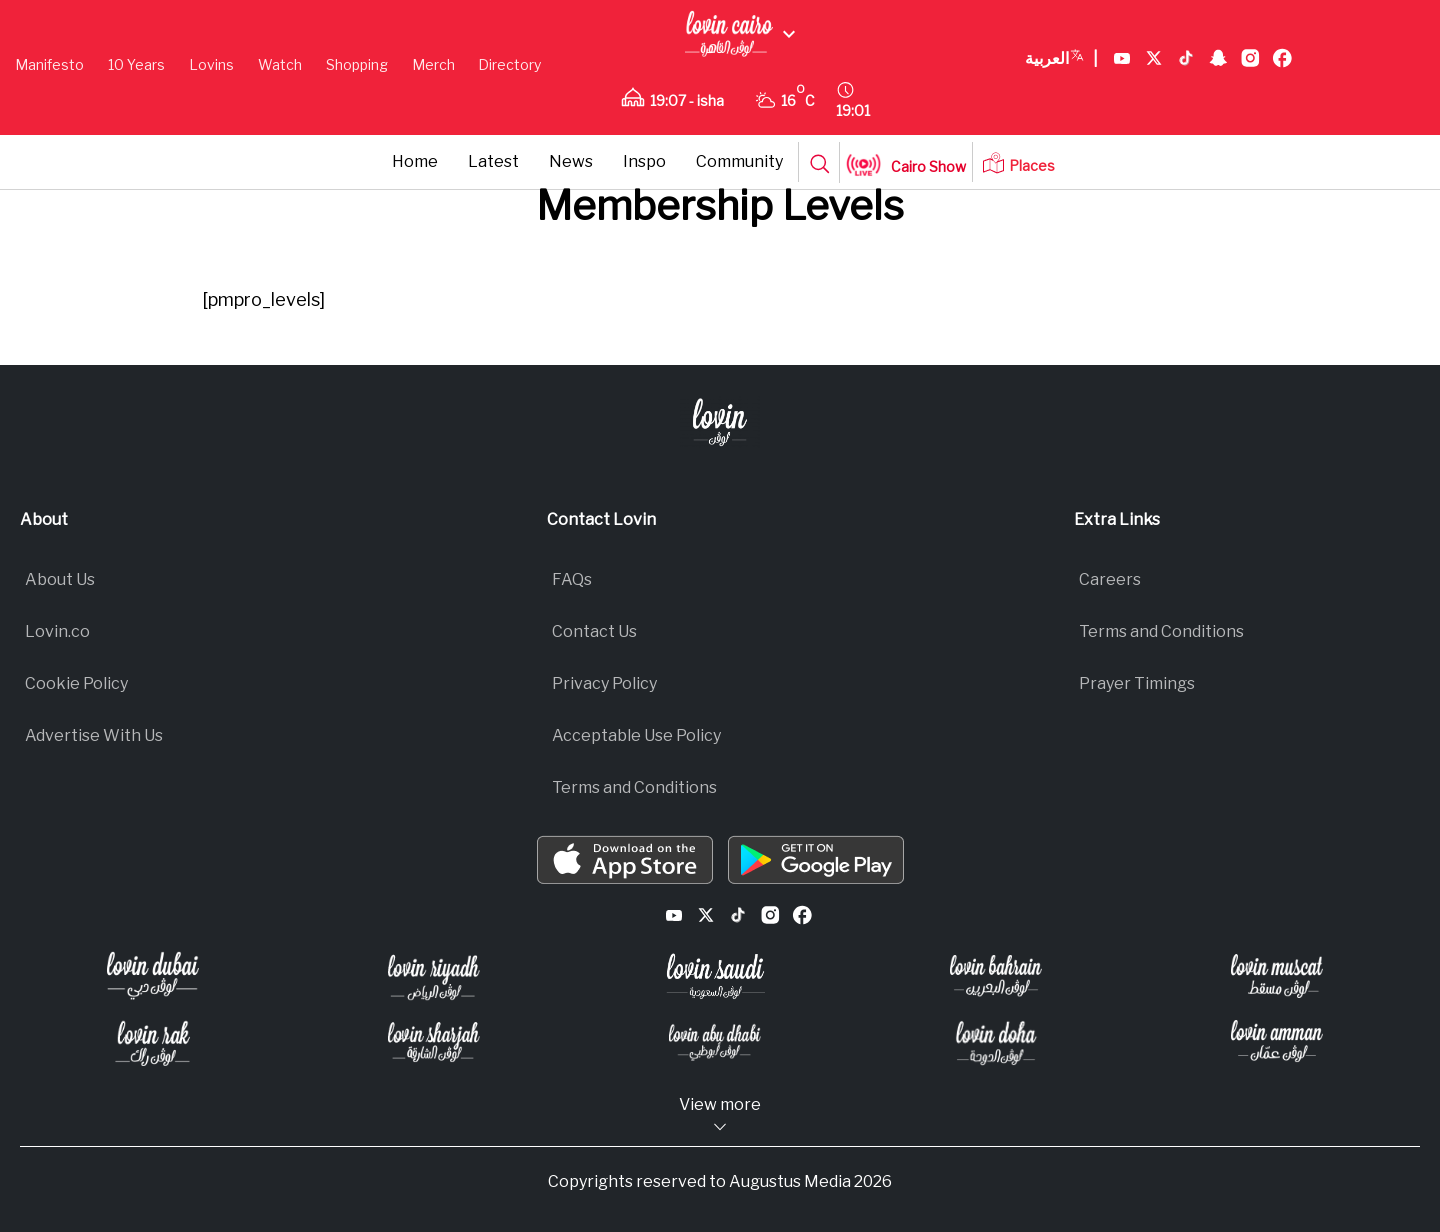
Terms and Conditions (634, 787)
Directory (509, 64)
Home (415, 161)
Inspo (644, 161)
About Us (60, 579)
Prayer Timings (1137, 683)
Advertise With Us (94, 735)
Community (739, 161)
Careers (1110, 579)
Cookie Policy (76, 683)
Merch (433, 64)
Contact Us (594, 631)
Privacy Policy (604, 683)
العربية (1061, 59)
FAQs (572, 579)
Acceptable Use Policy (636, 735)
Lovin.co (57, 631)
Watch (280, 64)
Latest (493, 161)
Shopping (357, 64)
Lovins (211, 64)
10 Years (136, 64)
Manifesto (49, 64)
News (571, 161)
